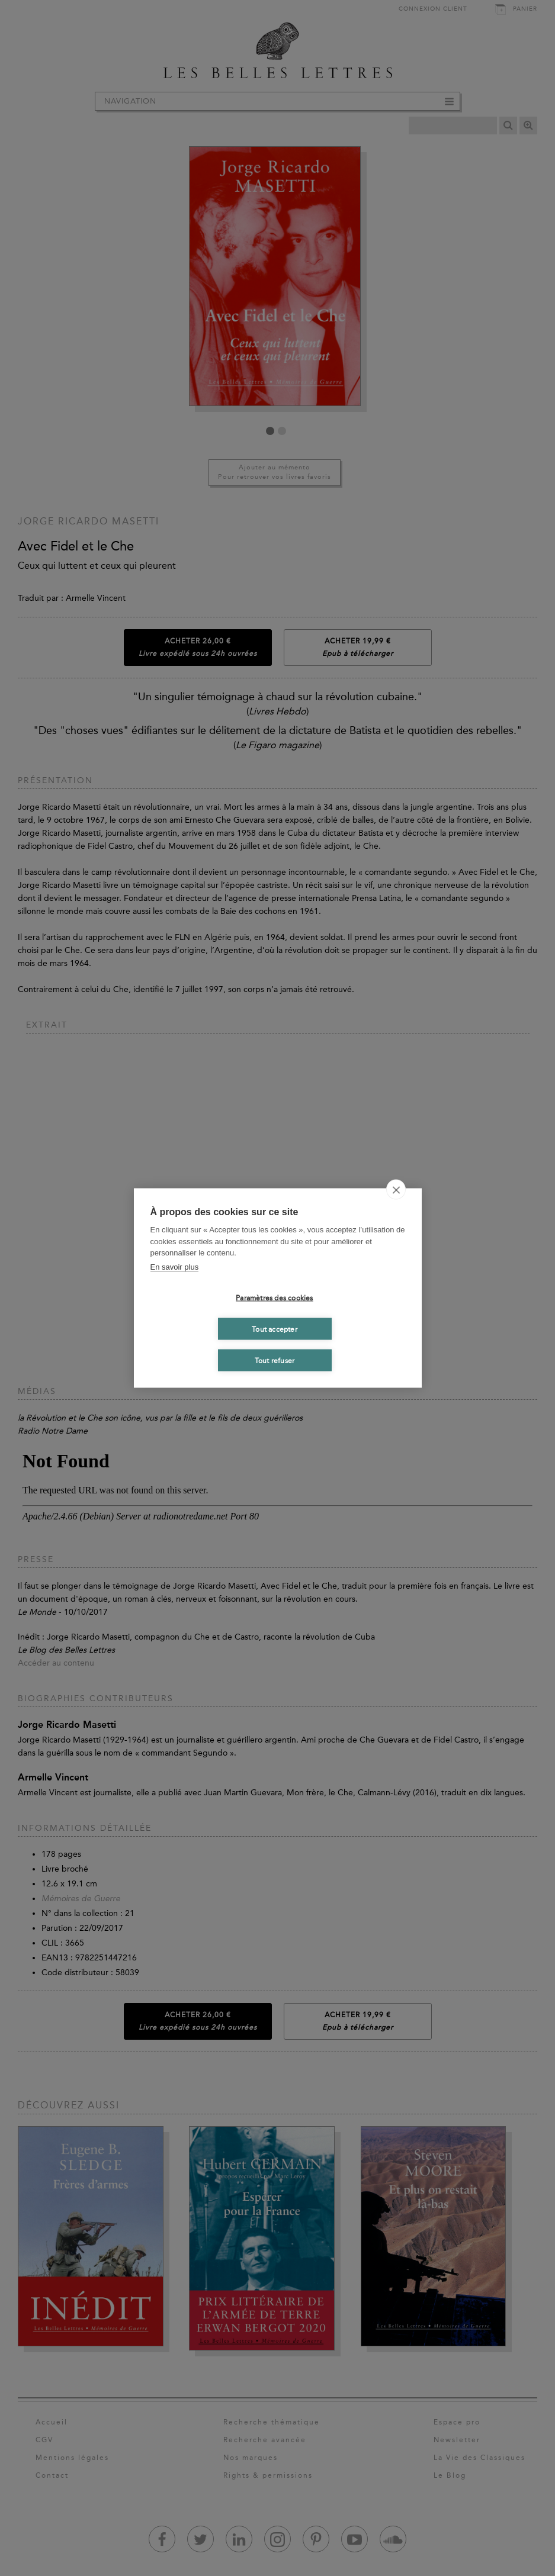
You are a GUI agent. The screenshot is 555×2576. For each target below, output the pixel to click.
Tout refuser (274, 1360)
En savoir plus (174, 1266)
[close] (396, 1190)
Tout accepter (274, 1329)
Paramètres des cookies (274, 1297)
